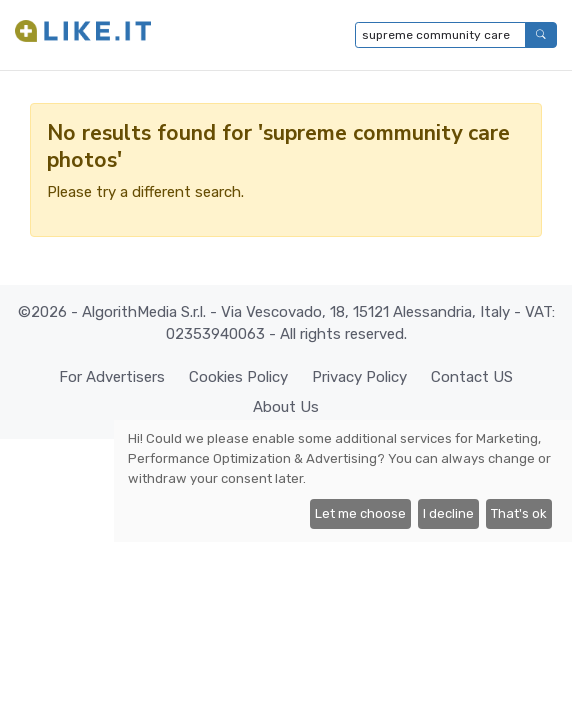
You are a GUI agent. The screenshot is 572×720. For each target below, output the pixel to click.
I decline (448, 513)
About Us (286, 407)
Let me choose (360, 513)
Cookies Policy (238, 377)
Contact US (472, 377)
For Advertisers (112, 377)
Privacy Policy (359, 377)
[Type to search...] (440, 35)
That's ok (519, 513)
